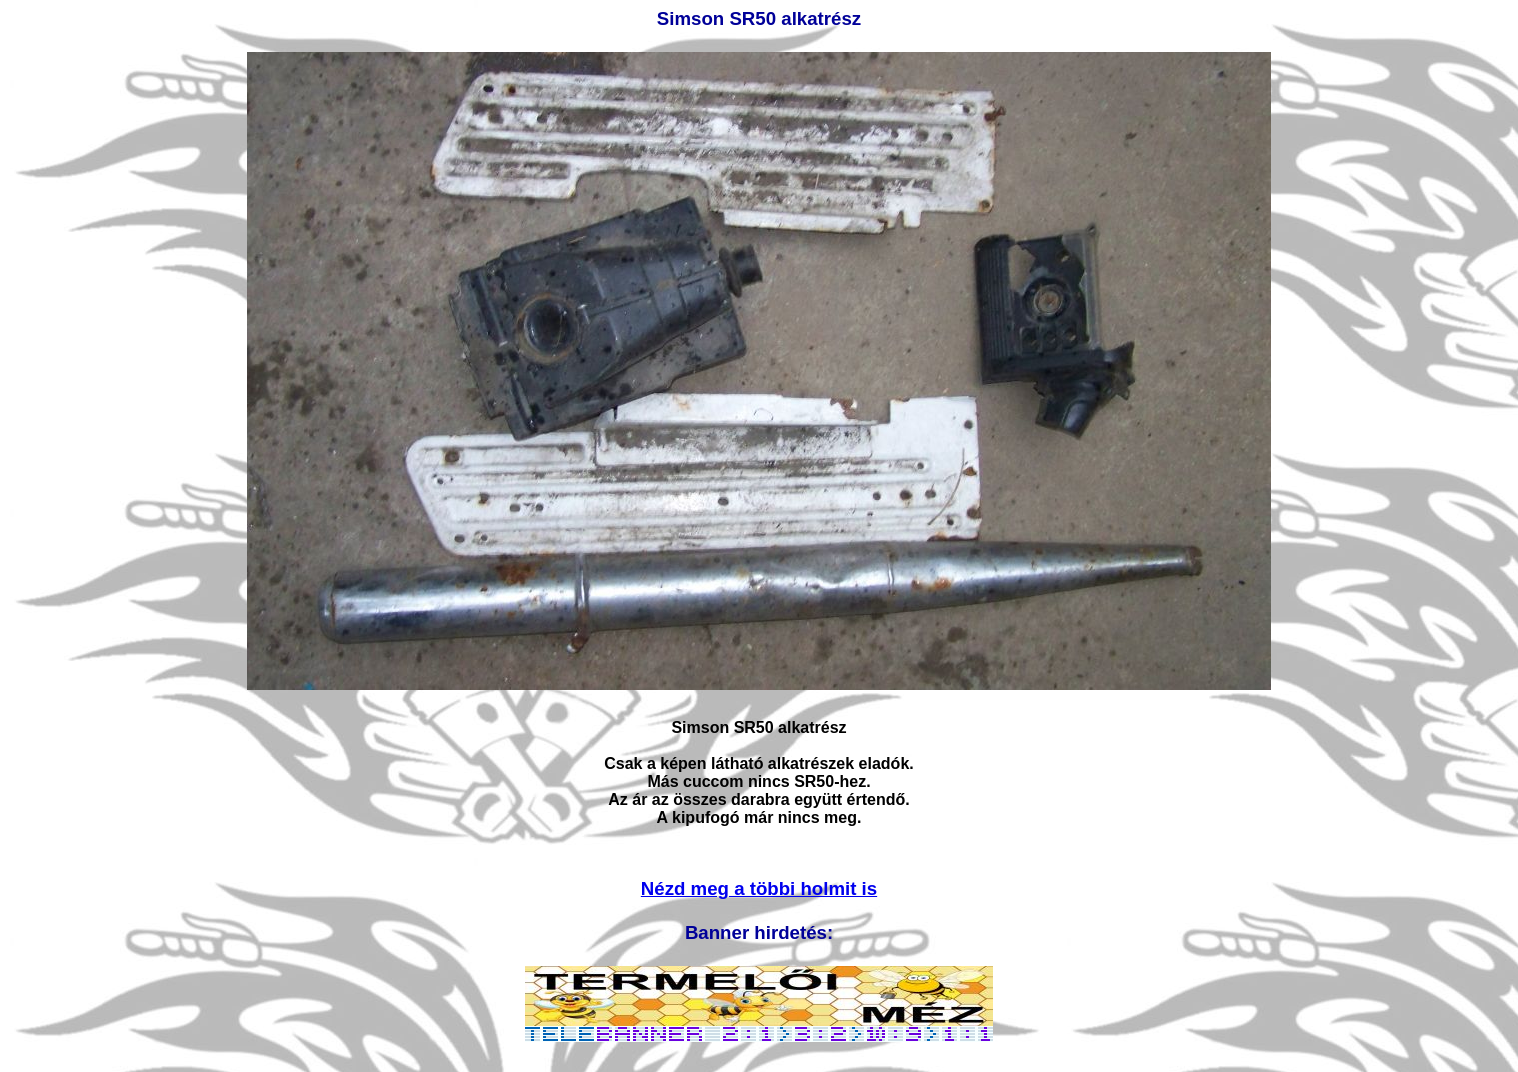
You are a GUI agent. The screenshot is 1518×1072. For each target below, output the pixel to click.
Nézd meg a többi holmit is (759, 888)
